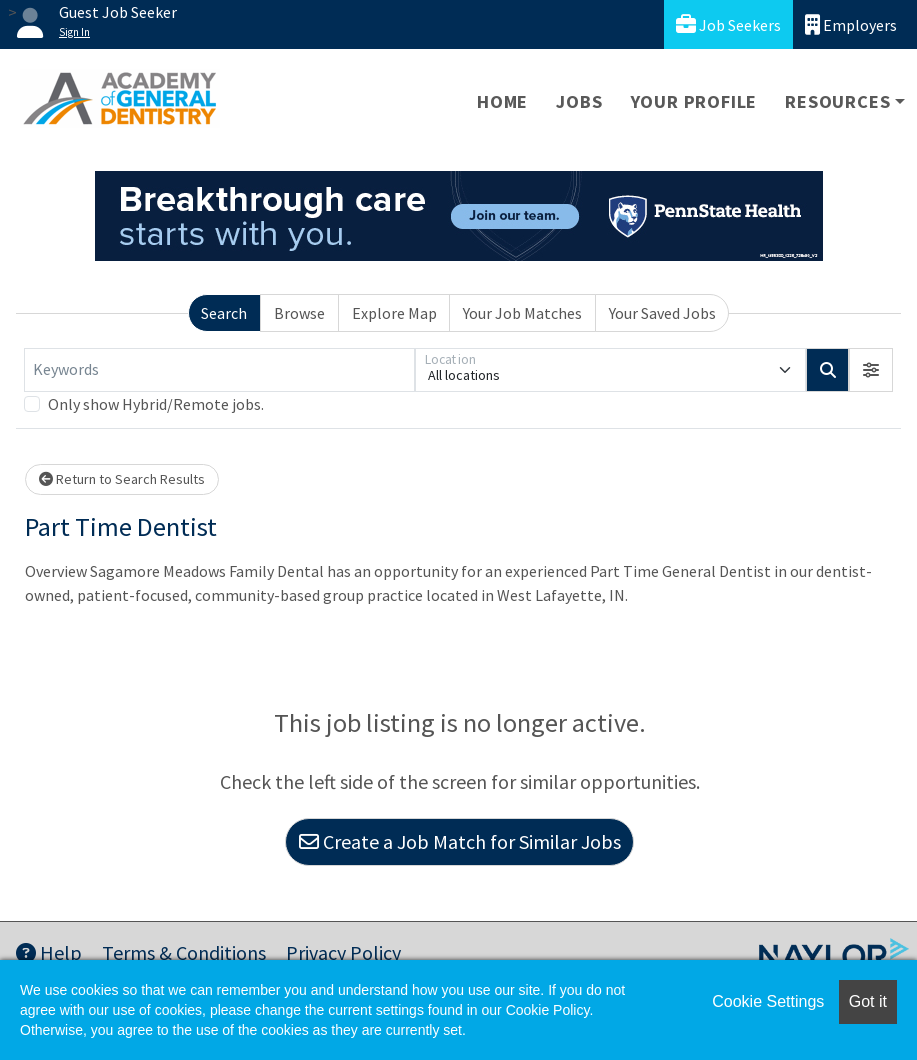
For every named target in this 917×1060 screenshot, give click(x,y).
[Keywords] (219, 370)
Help (49, 952)
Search (224, 313)
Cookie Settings (768, 1001)
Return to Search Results (122, 479)
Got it (868, 1001)
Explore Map (394, 313)
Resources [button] (837, 101)
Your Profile (694, 101)
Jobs (579, 101)
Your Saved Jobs (662, 313)
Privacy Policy (343, 952)
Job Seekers (728, 24)
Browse (299, 313)
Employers (851, 24)
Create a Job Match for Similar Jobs (460, 841)
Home (502, 101)
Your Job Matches (522, 313)
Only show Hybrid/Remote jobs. (156, 404)
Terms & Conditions (184, 952)
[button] (871, 370)
